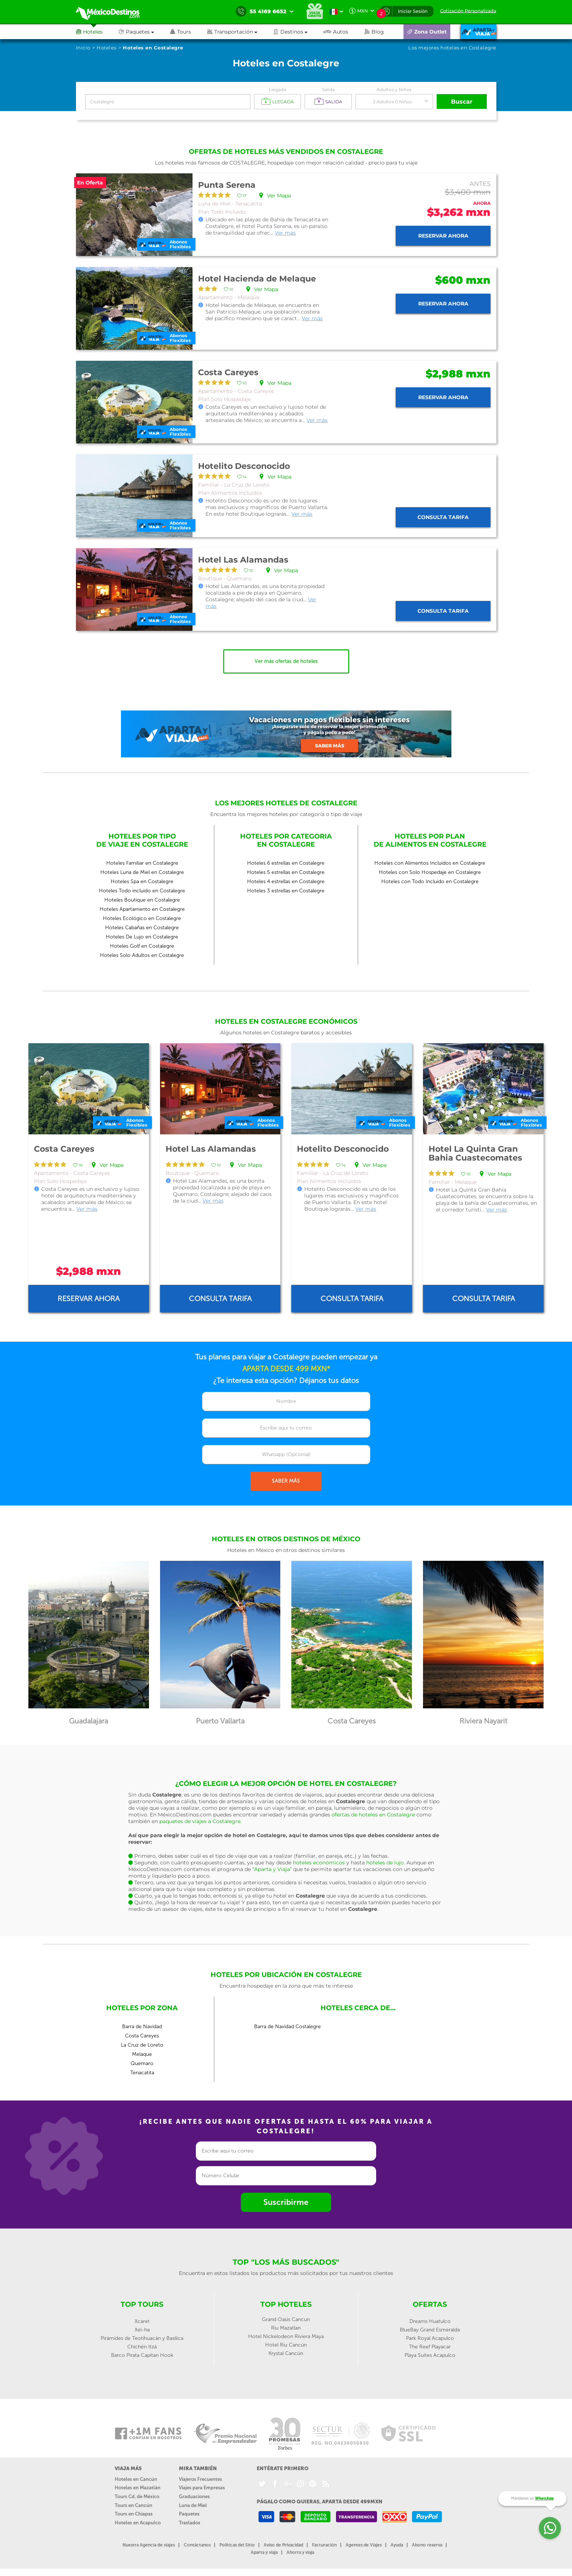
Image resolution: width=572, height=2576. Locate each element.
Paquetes (189, 2514)
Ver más (285, 232)
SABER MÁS (286, 1481)
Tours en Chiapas (134, 2514)
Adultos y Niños (394, 89)
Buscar (461, 101)
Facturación (324, 2545)
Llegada (277, 89)
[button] (240, 31)
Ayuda (397, 2545)
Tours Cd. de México (137, 2496)
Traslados (189, 2522)
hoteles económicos (319, 1862)
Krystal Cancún (285, 2353)
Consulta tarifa (443, 517)
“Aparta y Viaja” (272, 1869)
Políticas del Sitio (237, 2545)
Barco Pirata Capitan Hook (142, 2355)
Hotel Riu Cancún (286, 2345)
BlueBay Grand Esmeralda (430, 2330)
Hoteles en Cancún (136, 2479)
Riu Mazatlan (286, 2328)
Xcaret (142, 2321)
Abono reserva (427, 2545)
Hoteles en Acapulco (138, 2522)
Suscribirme (285, 2202)
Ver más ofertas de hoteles (286, 661)
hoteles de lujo (385, 1862)
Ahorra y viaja (300, 2552)
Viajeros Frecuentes (200, 2479)
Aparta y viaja (264, 2552)
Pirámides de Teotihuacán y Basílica (142, 2338)
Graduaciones (194, 2496)
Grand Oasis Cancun (286, 2319)
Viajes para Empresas (202, 2487)
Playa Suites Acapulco (430, 2355)
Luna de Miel (193, 2505)
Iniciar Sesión (413, 11)
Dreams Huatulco (430, 2321)
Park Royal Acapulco (430, 2338)
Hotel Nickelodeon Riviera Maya (286, 2336)
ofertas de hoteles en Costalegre (373, 1814)
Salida (328, 89)
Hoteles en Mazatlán (137, 2487)
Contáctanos (197, 2545)
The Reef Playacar (430, 2347)
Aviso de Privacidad (283, 2545)
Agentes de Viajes (364, 2545)
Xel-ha (142, 2330)
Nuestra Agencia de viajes (148, 2545)
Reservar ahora (443, 235)
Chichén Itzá (142, 2347)
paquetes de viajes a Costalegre (199, 1821)
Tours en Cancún (133, 2505)
